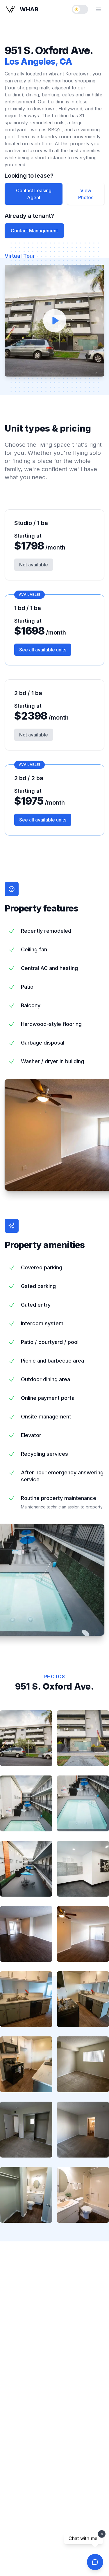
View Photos (85, 194)
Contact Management (34, 231)
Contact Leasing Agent (33, 194)
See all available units (42, 650)
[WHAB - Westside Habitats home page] (21, 9)
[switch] (80, 9)
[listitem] (26, 1738)
